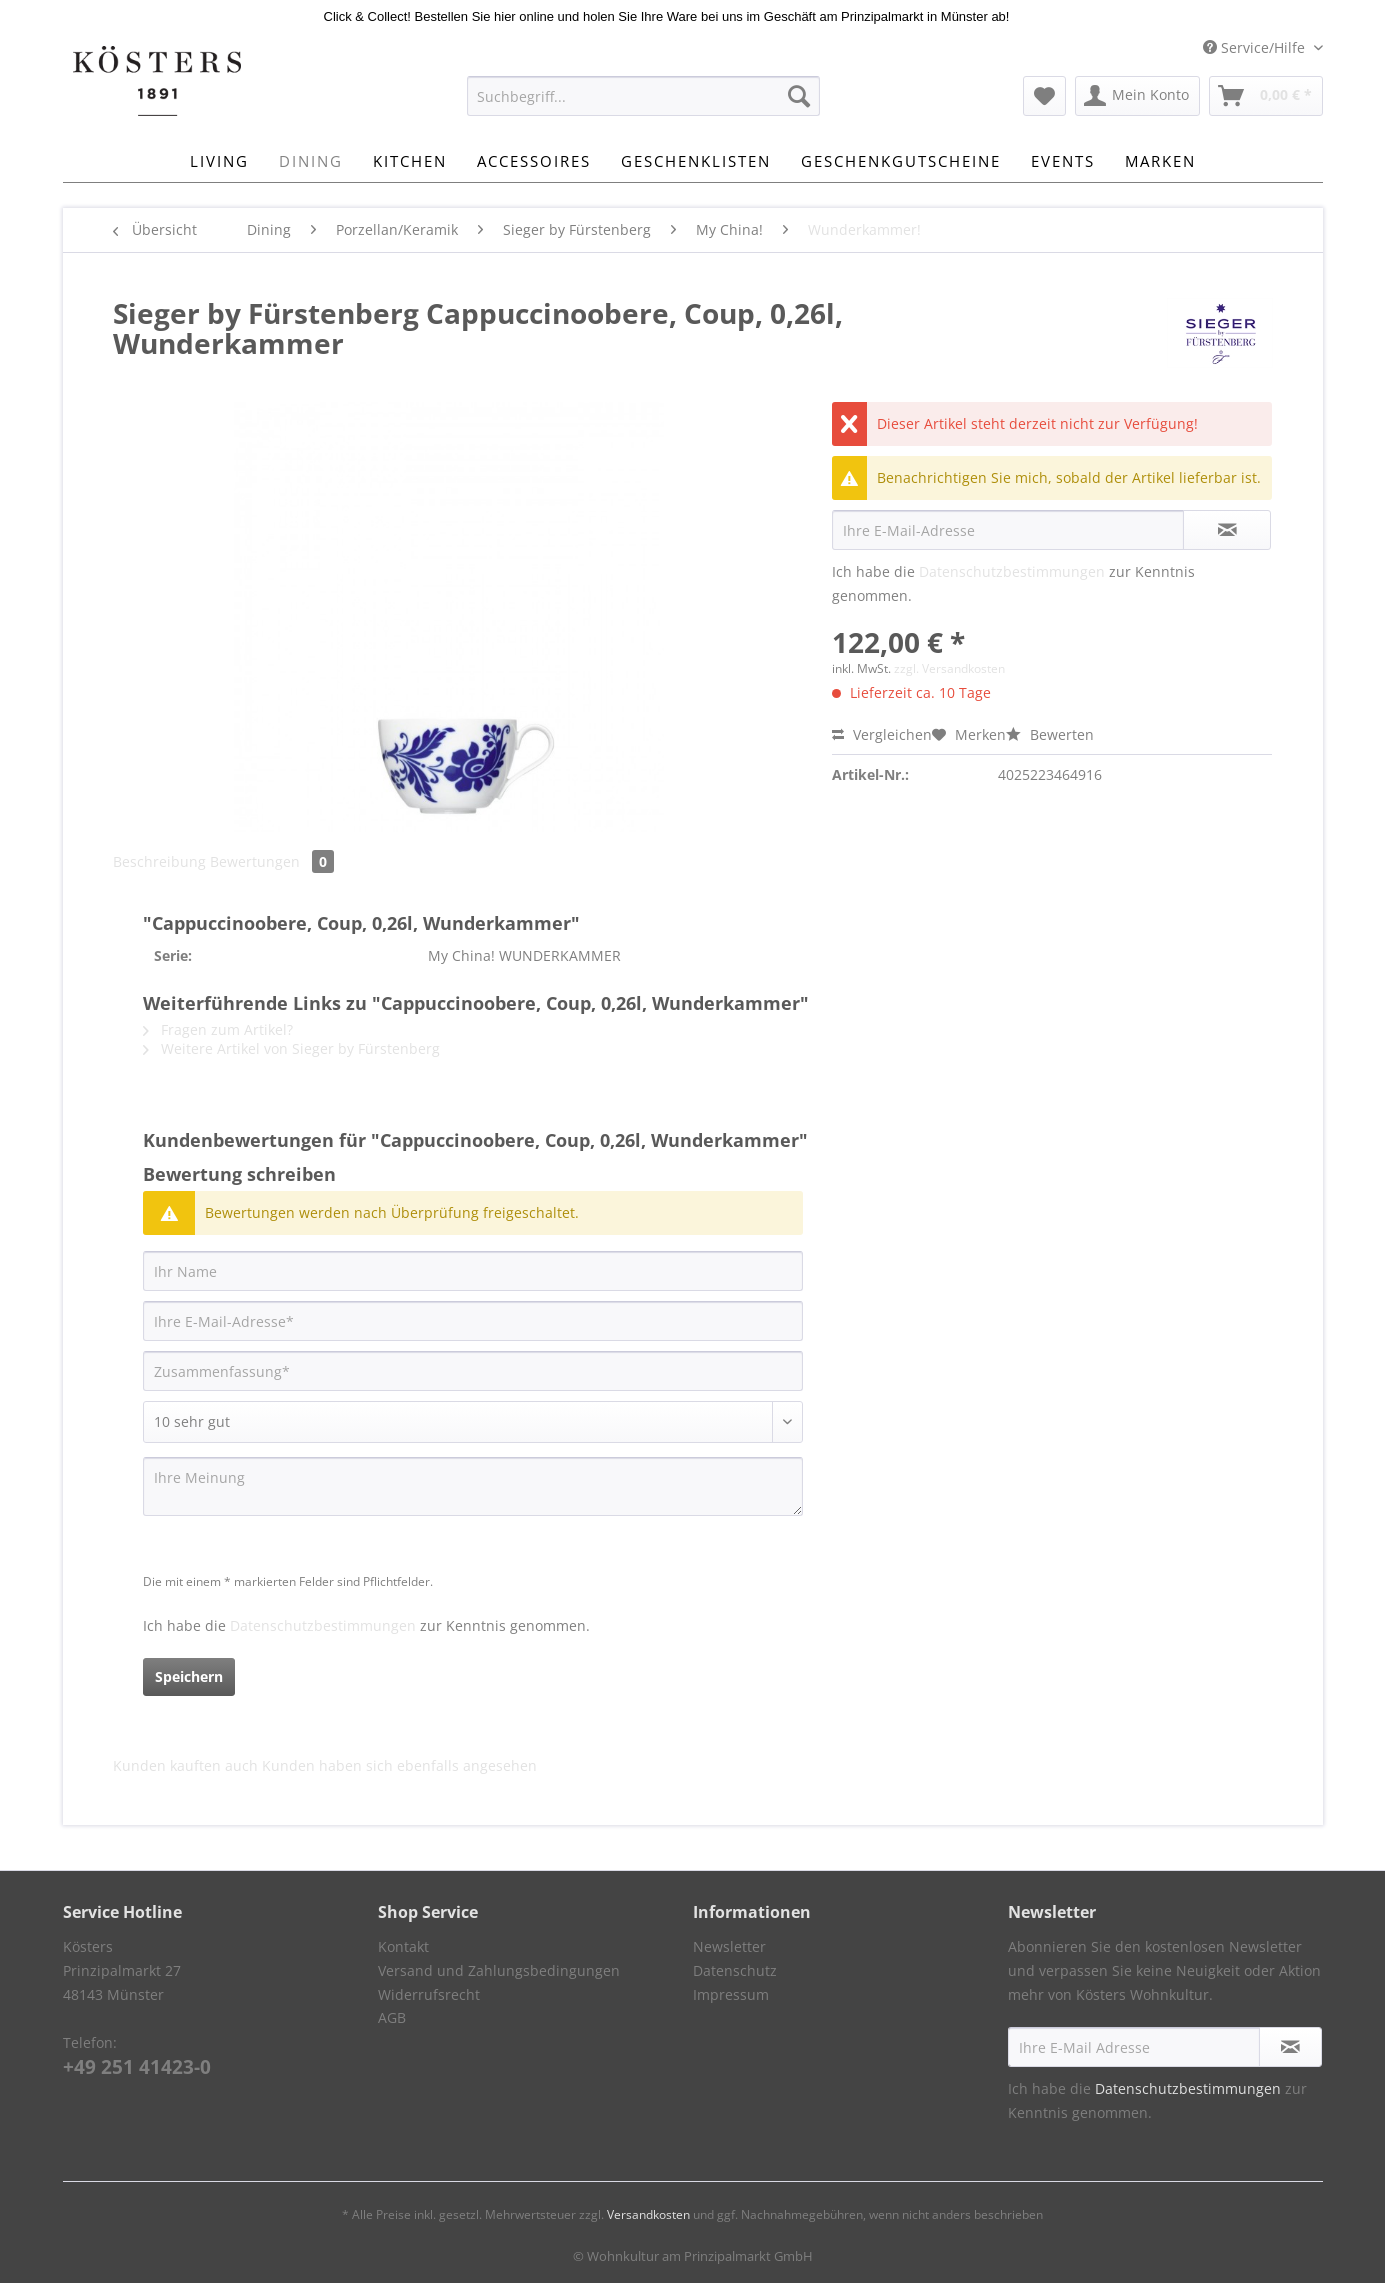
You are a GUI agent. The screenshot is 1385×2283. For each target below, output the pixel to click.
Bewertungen (272, 861)
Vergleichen (882, 734)
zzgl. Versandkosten (949, 668)
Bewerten (1050, 734)
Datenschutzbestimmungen (1012, 571)
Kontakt (403, 1946)
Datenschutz (735, 1970)
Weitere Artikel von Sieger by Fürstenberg (291, 1048)
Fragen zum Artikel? (218, 1029)
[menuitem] (643, 105)
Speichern (189, 1676)
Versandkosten (648, 2214)
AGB (392, 2017)
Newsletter (729, 1946)
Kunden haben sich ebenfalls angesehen (399, 1765)
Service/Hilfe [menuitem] (1256, 47)
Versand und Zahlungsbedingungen (499, 1970)
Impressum (731, 1994)
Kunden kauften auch (185, 1765)
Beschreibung (159, 861)
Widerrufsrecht (429, 1994)
